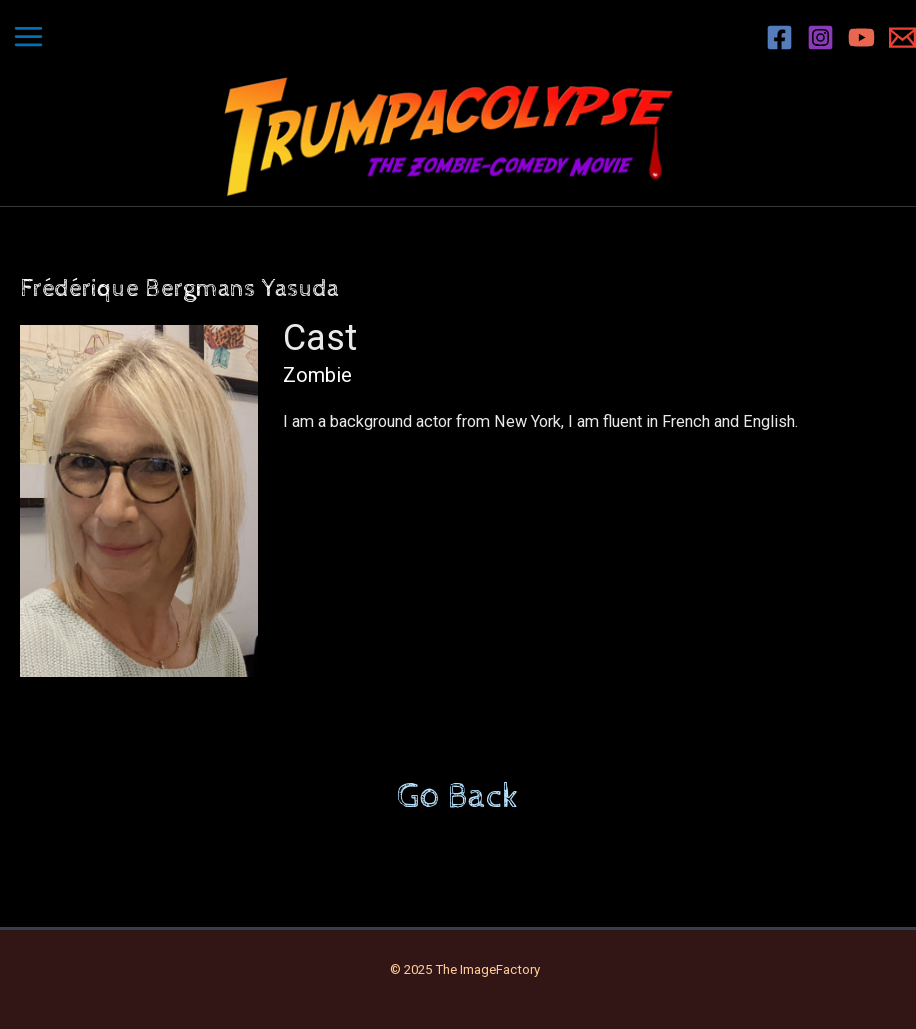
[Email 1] (902, 37)
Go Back (458, 797)
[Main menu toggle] (29, 37)
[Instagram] (820, 37)
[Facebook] (779, 37)
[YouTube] (861, 37)
